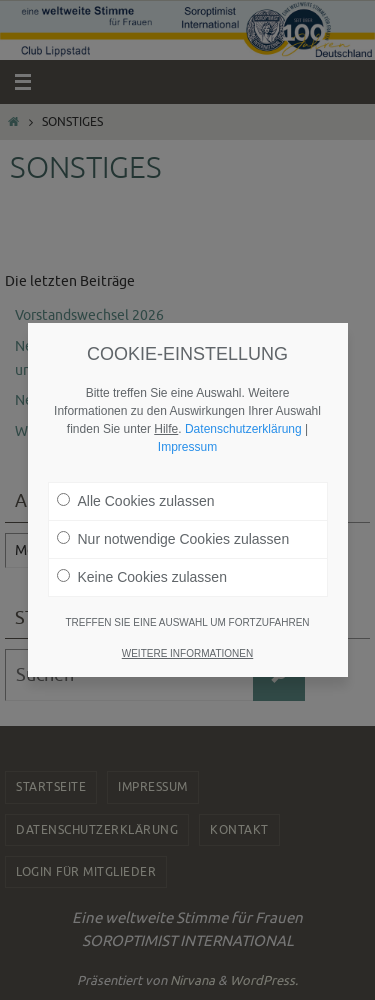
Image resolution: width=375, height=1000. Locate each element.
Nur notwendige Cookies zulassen (173, 533)
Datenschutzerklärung (243, 423)
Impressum (187, 441)
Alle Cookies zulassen (136, 495)
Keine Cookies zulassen (142, 571)
